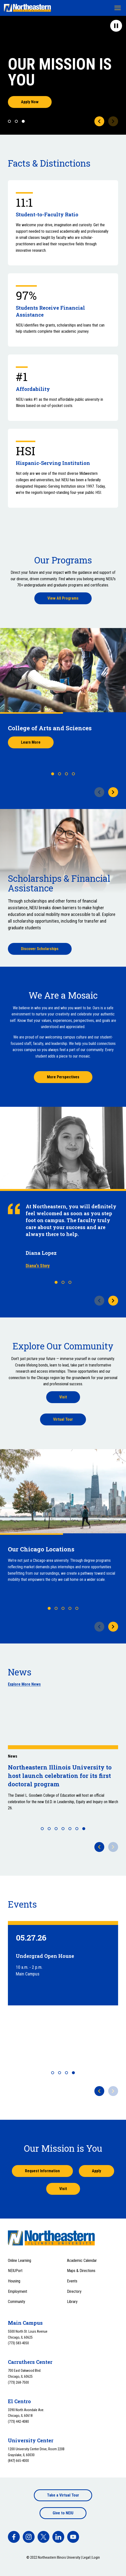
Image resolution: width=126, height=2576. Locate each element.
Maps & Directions (81, 2270)
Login (96, 2557)
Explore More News (24, 1684)
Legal (86, 2557)
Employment (17, 2291)
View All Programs (63, 598)
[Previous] (99, 121)
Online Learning (19, 2260)
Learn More (31, 742)
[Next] (113, 792)
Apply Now (30, 102)
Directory (74, 2291)
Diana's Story (38, 1265)
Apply (96, 2171)
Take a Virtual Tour (63, 2495)
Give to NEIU (63, 2513)
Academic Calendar (82, 2260)
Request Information (42, 2171)
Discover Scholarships (40, 948)
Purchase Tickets (31, 2027)
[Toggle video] (116, 26)
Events (72, 2281)
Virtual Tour (63, 1419)
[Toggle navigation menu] (117, 7)
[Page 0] (9, 121)
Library (72, 2301)
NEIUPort (15, 2270)
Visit (63, 1397)
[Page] (52, 773)
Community (16, 2301)
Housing (14, 2281)
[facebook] (14, 2537)
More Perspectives (63, 1077)
